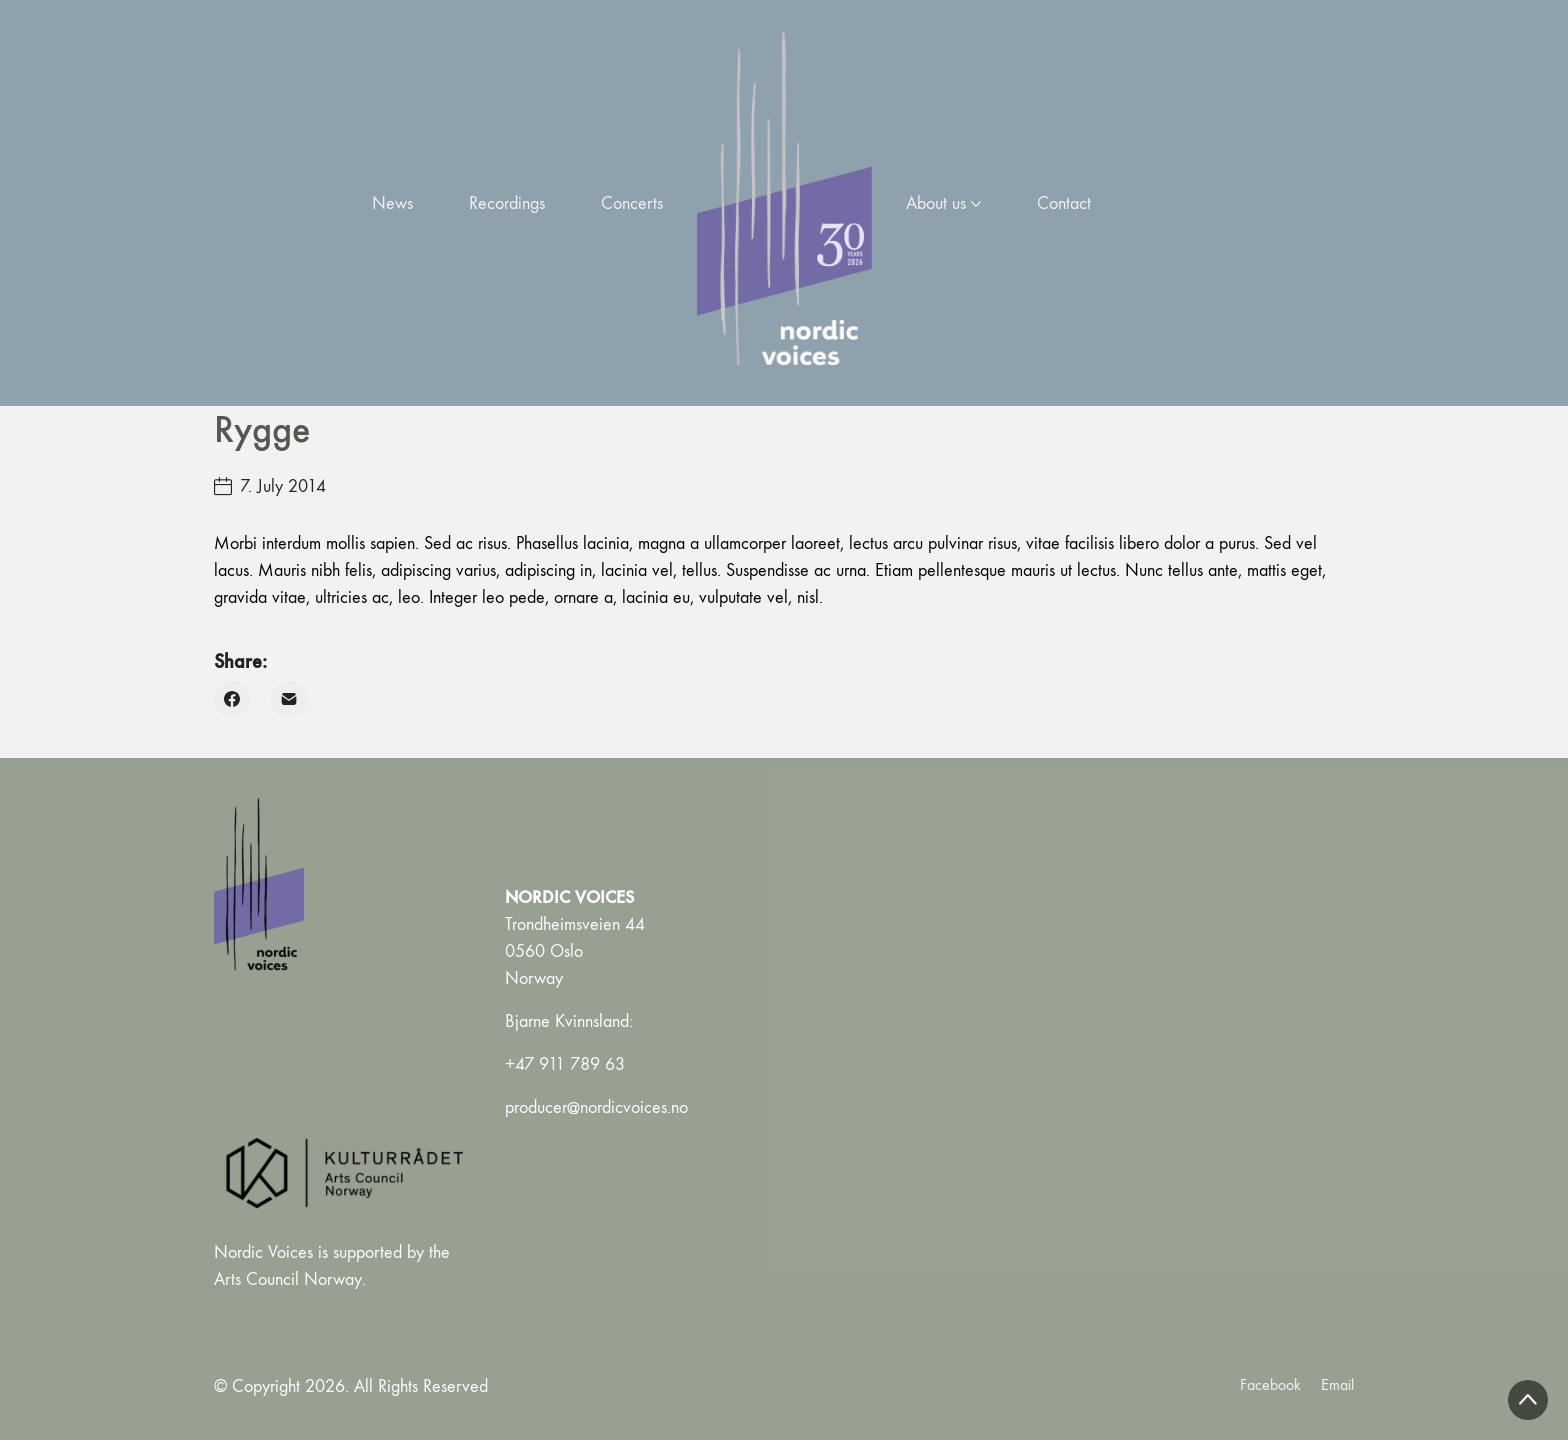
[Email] (289, 699)
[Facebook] (232, 699)
